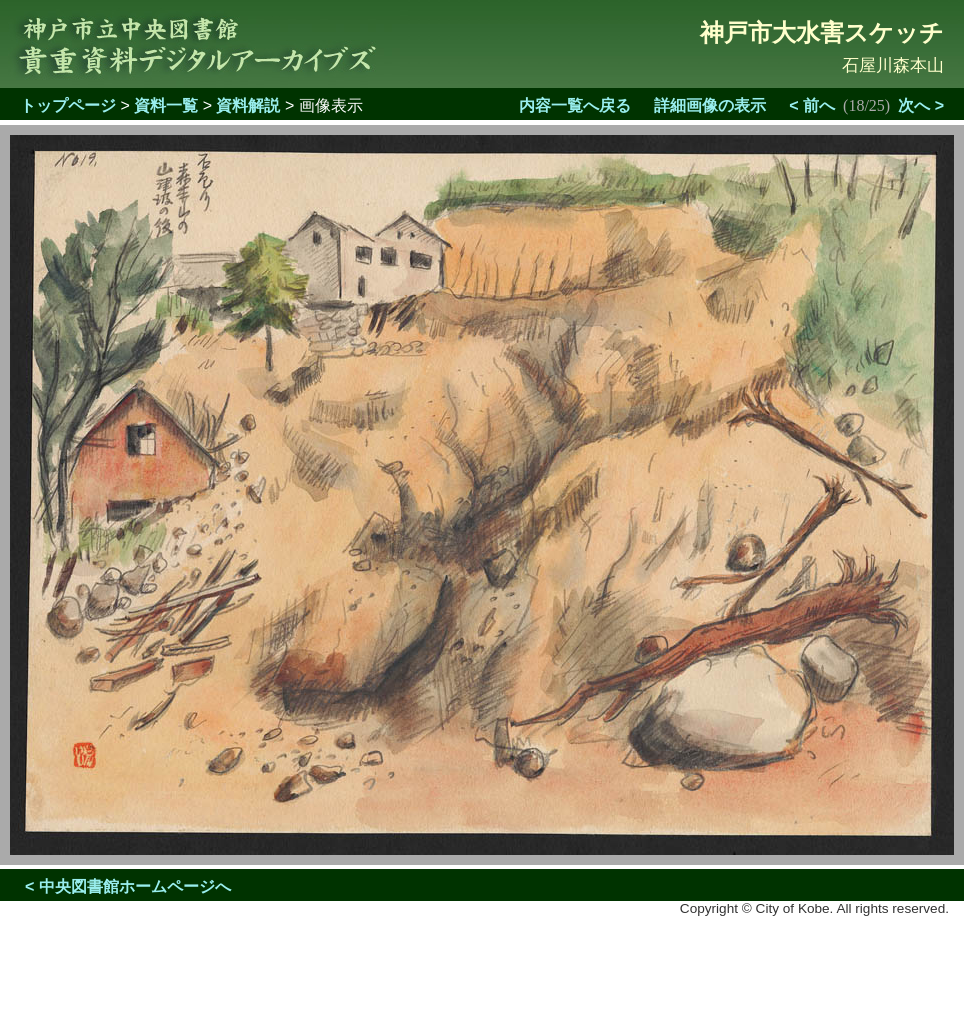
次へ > (921, 105)
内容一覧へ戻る (575, 105)
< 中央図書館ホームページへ (128, 886)
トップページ (68, 105)
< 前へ (812, 105)
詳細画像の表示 (710, 105)
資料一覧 (166, 105)
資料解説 (248, 105)
